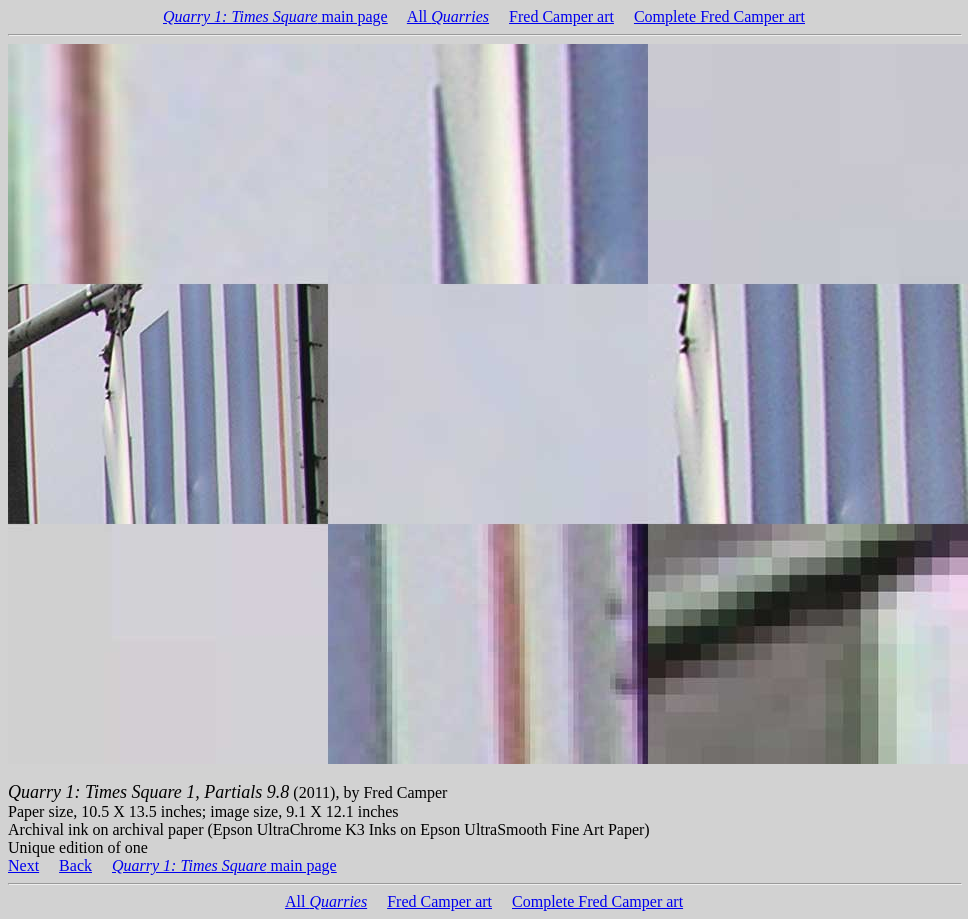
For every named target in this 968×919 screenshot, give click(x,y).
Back (75, 865)
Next (23, 865)
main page (275, 16)
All (448, 16)
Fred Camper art (561, 16)
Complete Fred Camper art (719, 16)
